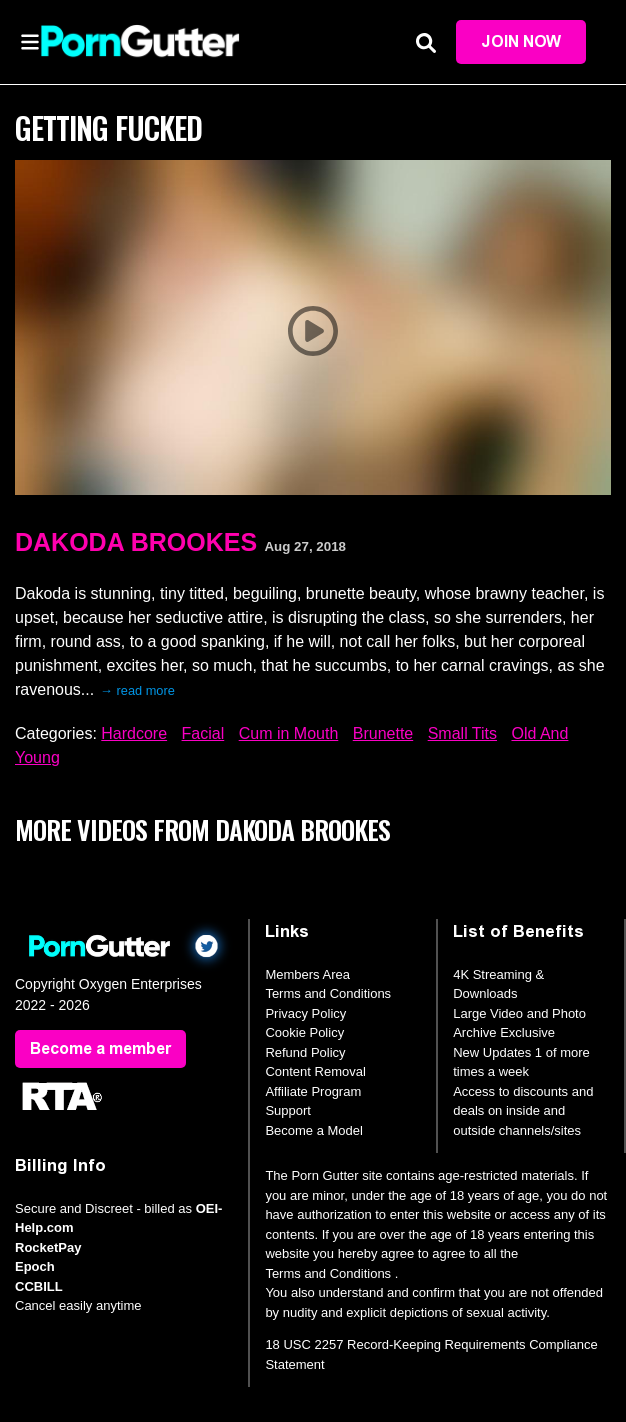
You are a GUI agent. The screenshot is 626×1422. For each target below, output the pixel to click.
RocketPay (48, 1247)
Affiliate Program (313, 1091)
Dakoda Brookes (136, 542)
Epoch (35, 1266)
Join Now (521, 41)
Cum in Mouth (289, 733)
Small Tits (462, 733)
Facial (203, 733)
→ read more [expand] (137, 690)
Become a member (100, 1048)
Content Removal (315, 1071)
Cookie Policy (304, 1032)
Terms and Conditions (328, 993)
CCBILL (39, 1286)
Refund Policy (305, 1052)
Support (288, 1110)
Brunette (383, 733)
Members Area (307, 974)
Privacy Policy (305, 1013)
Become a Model (314, 1130)
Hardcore (134, 733)
